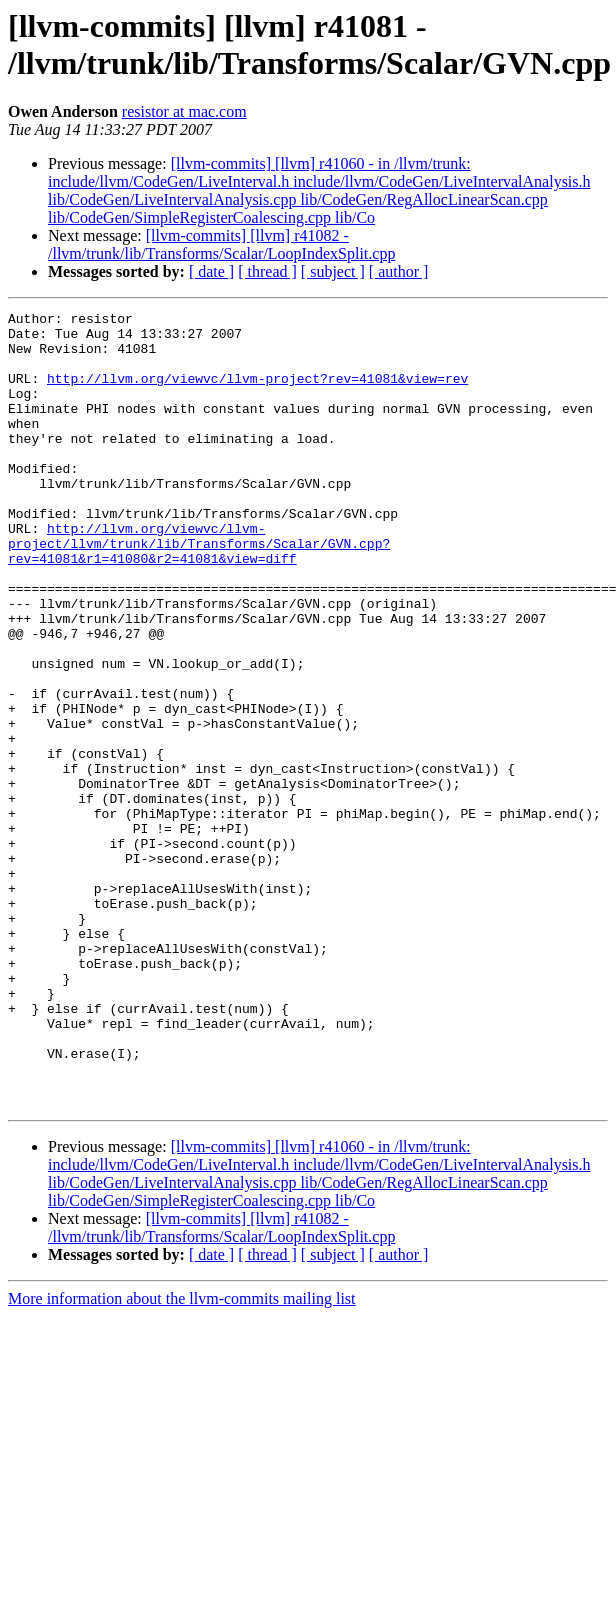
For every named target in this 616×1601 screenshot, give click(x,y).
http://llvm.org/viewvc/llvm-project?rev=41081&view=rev (257, 393)
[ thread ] (267, 271)
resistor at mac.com (184, 111)
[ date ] (211, 271)
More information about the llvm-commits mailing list (182, 1457)
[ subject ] (333, 271)
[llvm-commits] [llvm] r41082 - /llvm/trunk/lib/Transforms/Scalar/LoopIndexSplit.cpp (221, 244)
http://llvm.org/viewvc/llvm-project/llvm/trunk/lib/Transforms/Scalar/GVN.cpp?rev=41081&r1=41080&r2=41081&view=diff (199, 591)
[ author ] (399, 271)
